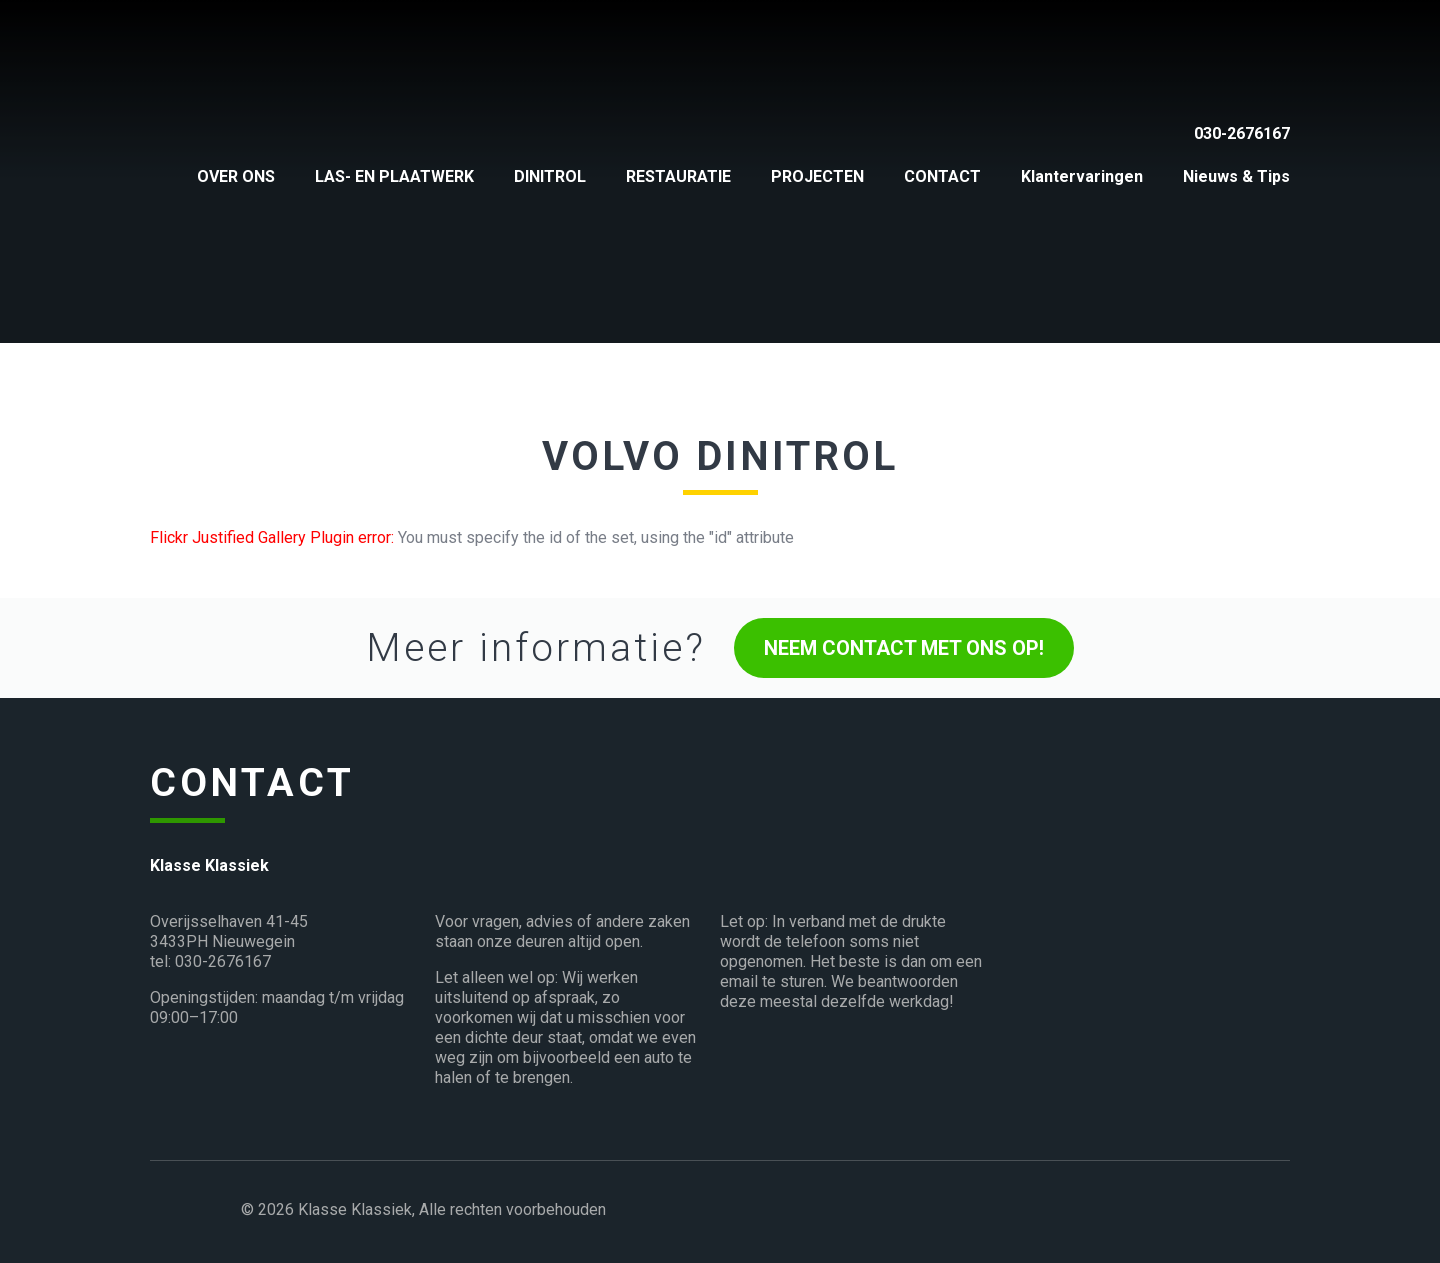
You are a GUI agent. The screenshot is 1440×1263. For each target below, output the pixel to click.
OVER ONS (236, 176)
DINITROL (550, 176)
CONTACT (942, 176)
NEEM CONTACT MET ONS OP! (904, 648)
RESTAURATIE (678, 176)
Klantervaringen (1082, 176)
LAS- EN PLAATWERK (394, 176)
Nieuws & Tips (1236, 176)
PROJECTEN (817, 176)
